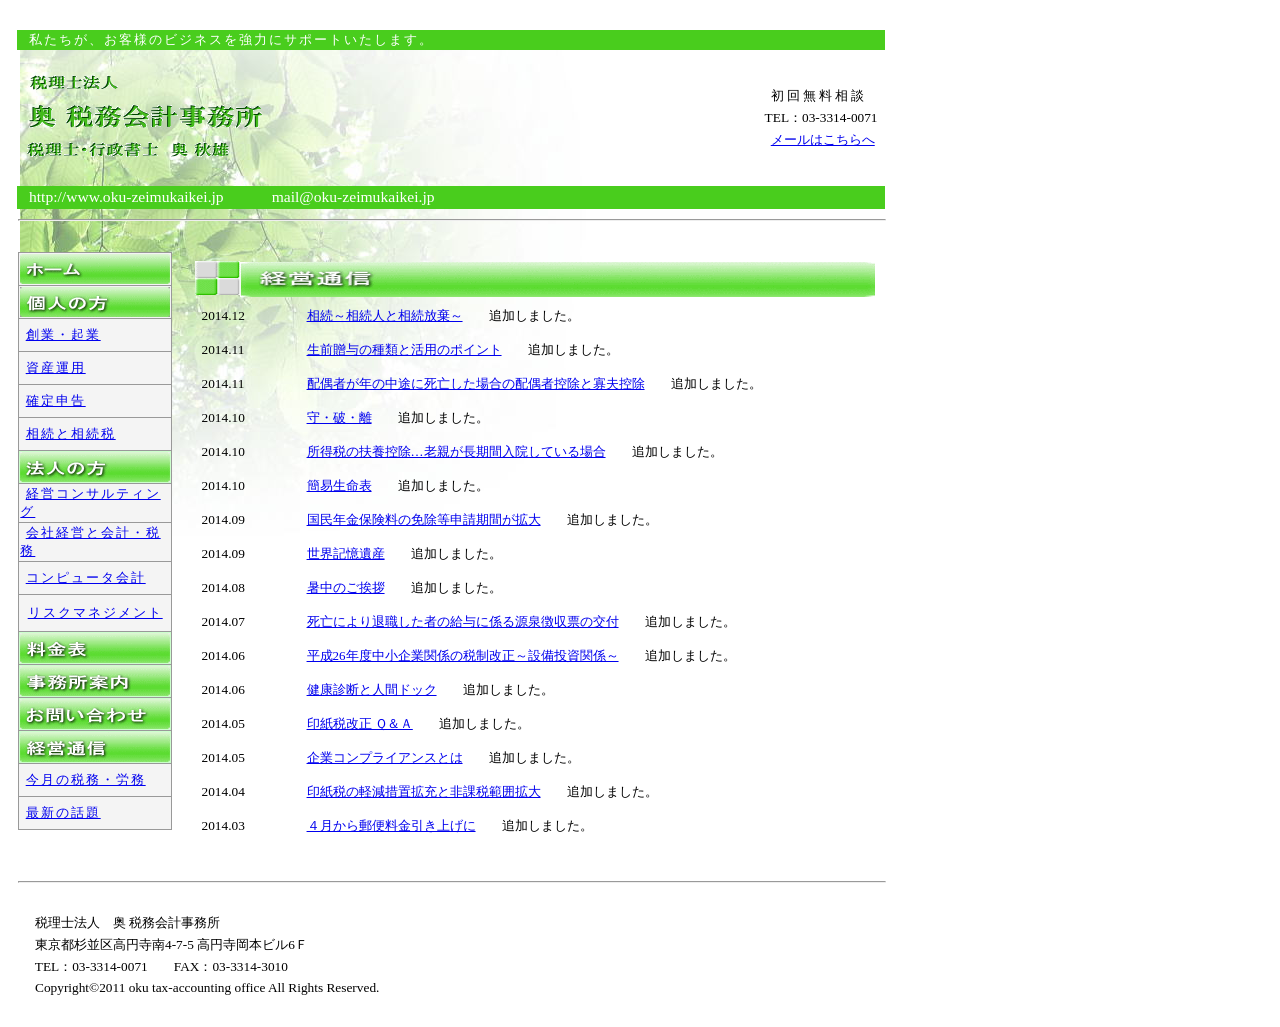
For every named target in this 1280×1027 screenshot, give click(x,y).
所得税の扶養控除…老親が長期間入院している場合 (456, 451)
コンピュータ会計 (86, 577)
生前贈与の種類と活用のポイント (404, 349)
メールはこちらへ (823, 139)
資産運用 (56, 367)
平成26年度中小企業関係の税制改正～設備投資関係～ (463, 655)
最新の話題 (63, 812)
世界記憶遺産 (346, 553)
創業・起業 (63, 334)
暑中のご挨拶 (346, 587)
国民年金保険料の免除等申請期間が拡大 (424, 519)
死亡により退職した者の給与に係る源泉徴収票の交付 (463, 621)
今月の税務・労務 (86, 779)
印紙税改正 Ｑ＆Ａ (360, 723)
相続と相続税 (71, 433)
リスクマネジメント (95, 612)
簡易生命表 (339, 485)
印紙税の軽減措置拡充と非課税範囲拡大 (424, 791)
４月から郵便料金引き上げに (391, 825)
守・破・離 (339, 417)
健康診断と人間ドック (372, 689)
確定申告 (56, 400)
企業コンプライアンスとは (385, 757)
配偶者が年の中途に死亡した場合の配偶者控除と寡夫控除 (476, 383)
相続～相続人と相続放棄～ (385, 315)
